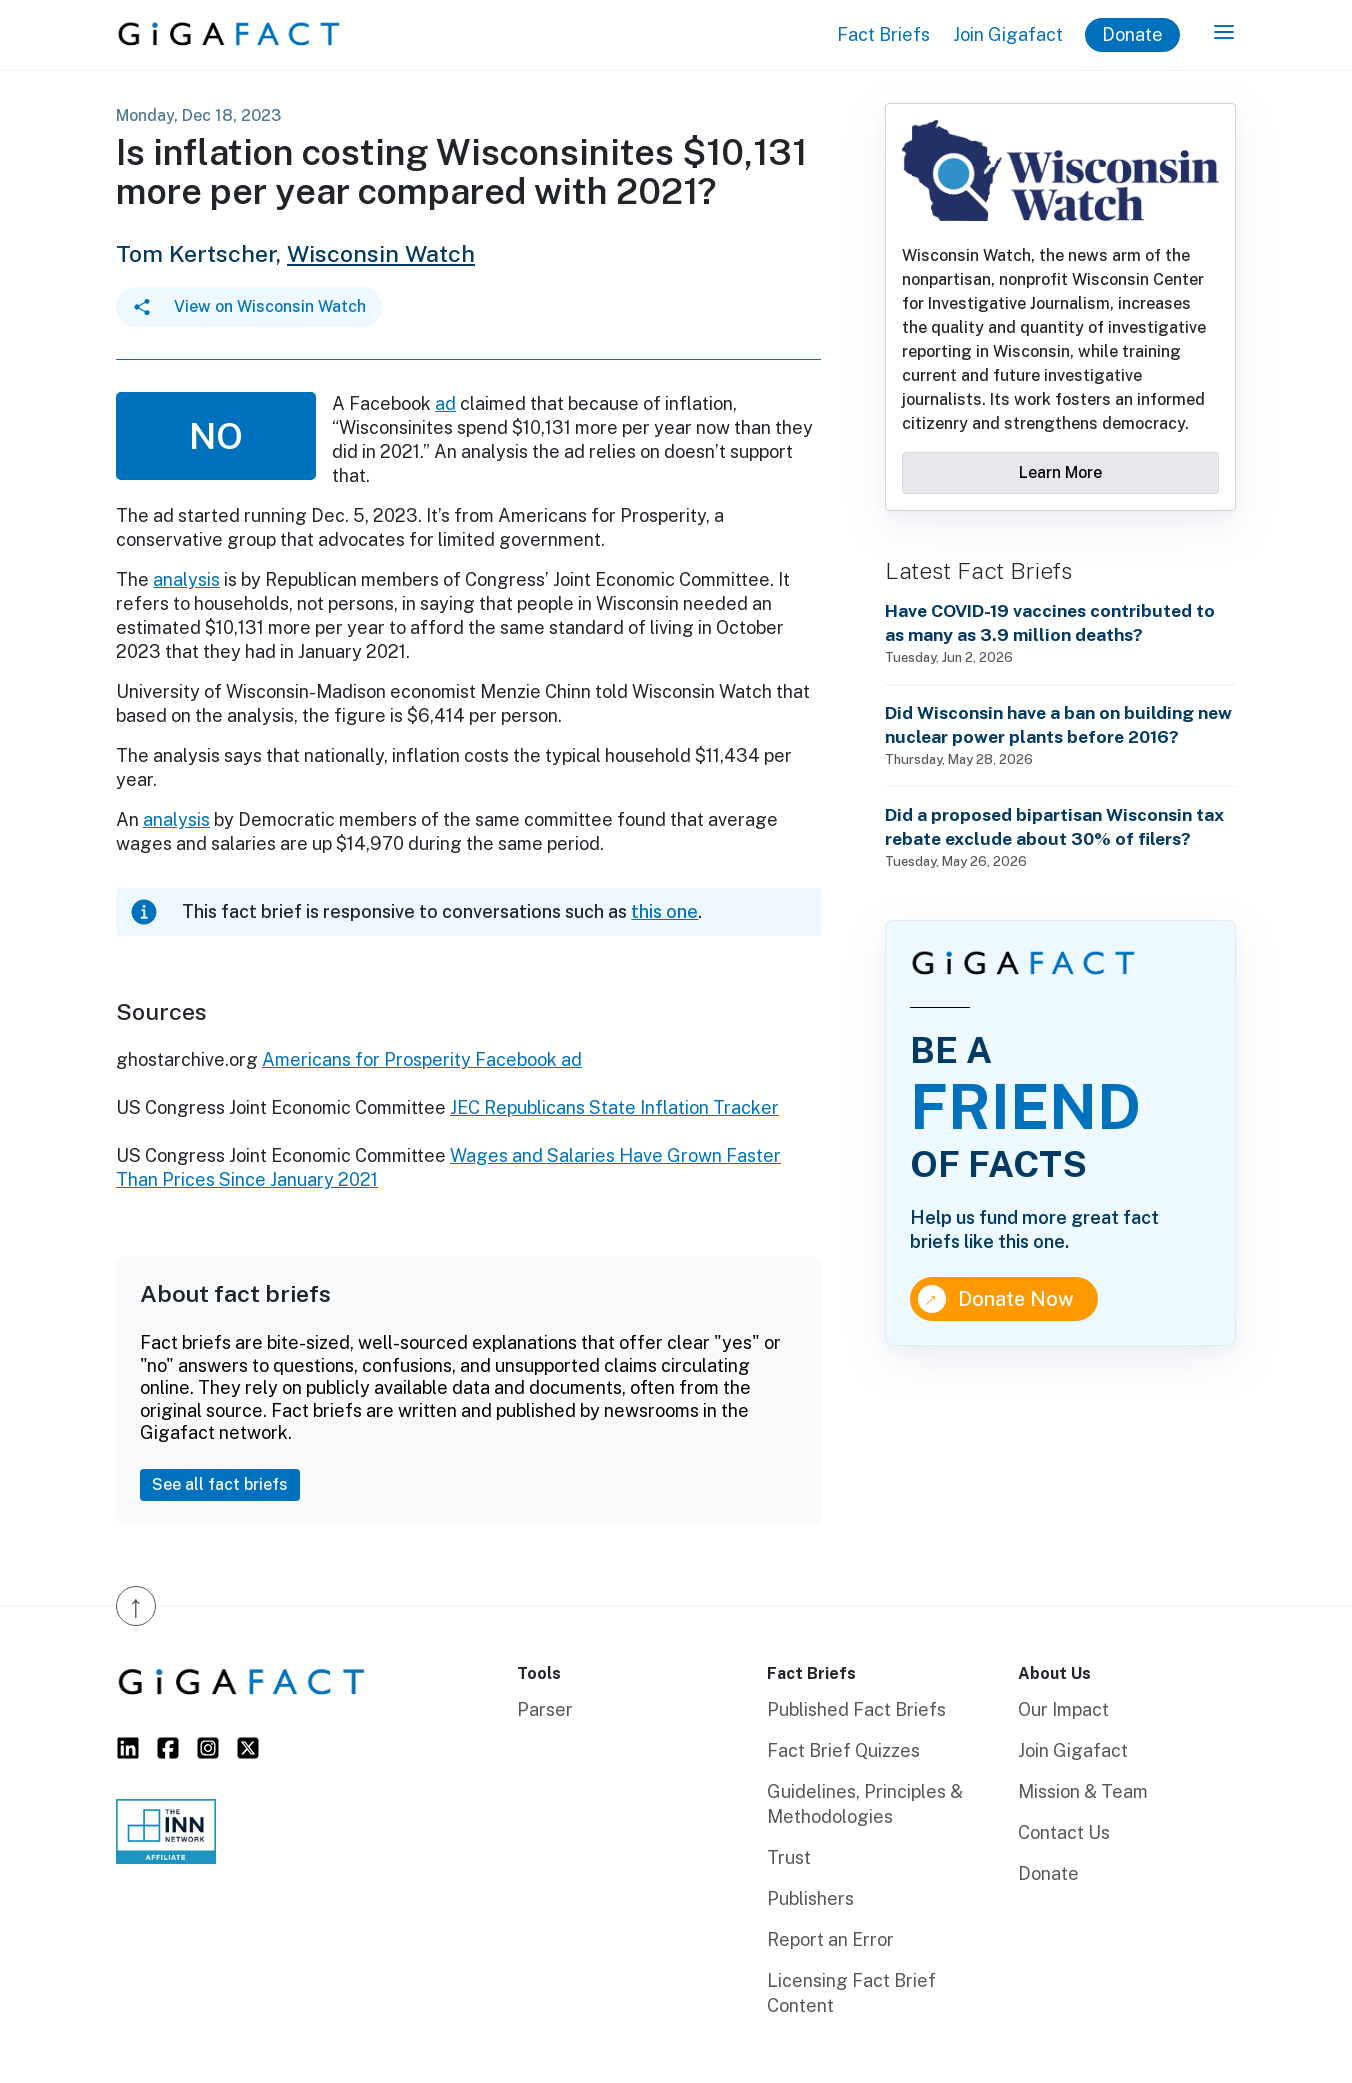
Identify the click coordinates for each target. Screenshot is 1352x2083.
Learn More (1060, 472)
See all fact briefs (220, 1484)
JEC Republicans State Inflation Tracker (614, 1107)
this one (664, 911)
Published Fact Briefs (856, 1709)
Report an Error (830, 1939)
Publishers (810, 1898)
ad (445, 403)
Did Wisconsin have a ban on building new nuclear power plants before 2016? (1058, 724)
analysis (186, 579)
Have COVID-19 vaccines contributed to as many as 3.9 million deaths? (1050, 622)
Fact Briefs (883, 34)
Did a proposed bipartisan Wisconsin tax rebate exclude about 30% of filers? (1054, 826)
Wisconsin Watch (381, 253)
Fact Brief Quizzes (843, 1750)
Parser (545, 1709)
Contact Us (1064, 1832)
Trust (789, 1857)
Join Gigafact (1008, 34)
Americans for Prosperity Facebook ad (422, 1059)
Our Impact (1063, 1709)
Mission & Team (1083, 1791)
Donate (1132, 34)
